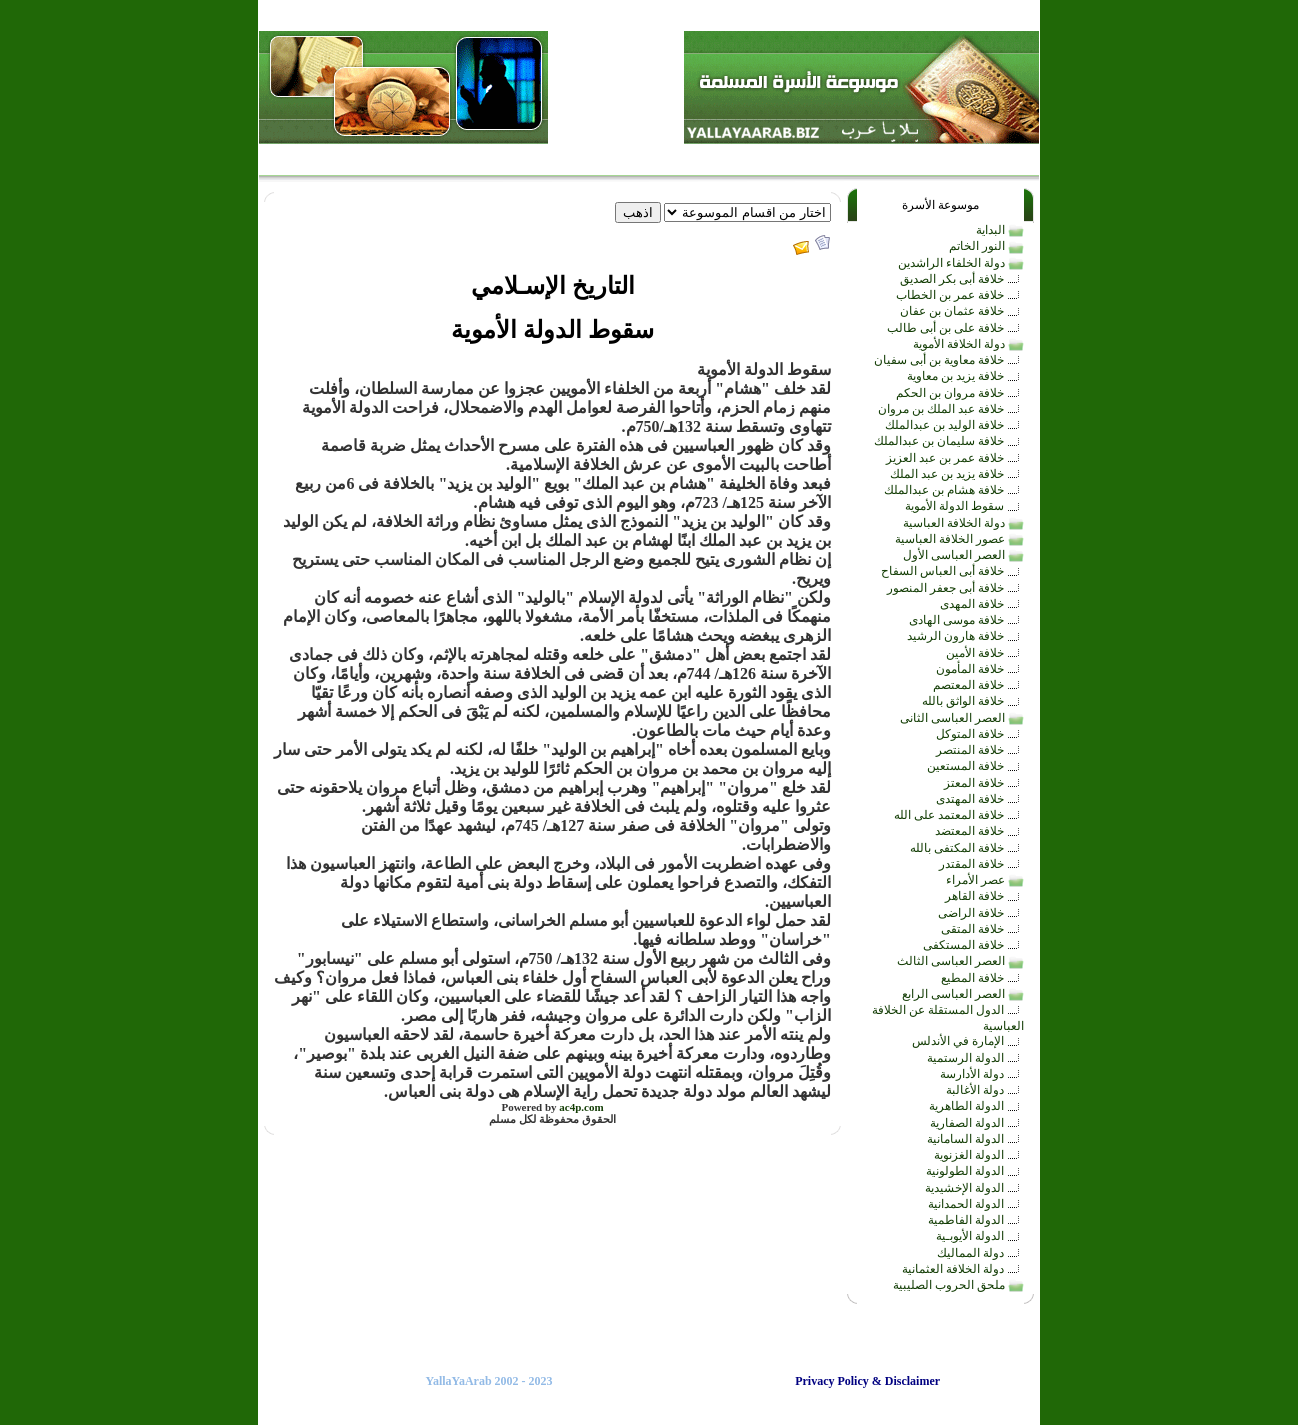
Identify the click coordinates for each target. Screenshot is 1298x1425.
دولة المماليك (980, 1253)
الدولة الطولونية (975, 1171)
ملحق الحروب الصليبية (958, 1285)
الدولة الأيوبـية (980, 1236)
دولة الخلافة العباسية (963, 523)
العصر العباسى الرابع (963, 994)
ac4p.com (581, 1107)
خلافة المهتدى (980, 799)
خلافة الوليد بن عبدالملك (954, 425)
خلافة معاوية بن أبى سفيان (949, 360)
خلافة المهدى (982, 604)
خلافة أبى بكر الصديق (962, 279)
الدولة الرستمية (975, 1058)
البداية (1000, 230)
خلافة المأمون (980, 669)
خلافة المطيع (982, 978)
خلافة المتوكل (980, 734)
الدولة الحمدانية (976, 1204)
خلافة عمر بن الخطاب (960, 295)
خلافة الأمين (985, 653)
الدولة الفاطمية (976, 1220)
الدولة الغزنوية (979, 1155)
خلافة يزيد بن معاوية (965, 376)
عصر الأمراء (985, 880)
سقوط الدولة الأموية (964, 506)
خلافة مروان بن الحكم (960, 393)
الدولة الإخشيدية (974, 1188)
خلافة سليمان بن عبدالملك (949, 441)
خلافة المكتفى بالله (967, 848)
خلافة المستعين (975, 766)
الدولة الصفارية (977, 1123)
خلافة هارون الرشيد (965, 636)
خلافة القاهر (984, 896)
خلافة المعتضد (979, 831)
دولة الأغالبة (985, 1090)
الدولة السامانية (975, 1139)
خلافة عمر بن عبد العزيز (955, 458)
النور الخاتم (986, 246)
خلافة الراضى (981, 913)
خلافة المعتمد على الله (959, 815)
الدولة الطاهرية (976, 1106)
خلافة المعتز (984, 783)
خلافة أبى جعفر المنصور (955, 588)
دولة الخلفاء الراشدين (961, 263)
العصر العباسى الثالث (960, 961)
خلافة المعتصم (978, 685)
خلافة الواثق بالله (973, 701)
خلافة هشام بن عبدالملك (954, 490)
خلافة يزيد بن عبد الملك (957, 474)
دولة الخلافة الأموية (968, 344)
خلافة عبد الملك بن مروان (951, 409)
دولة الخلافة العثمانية (963, 1269)
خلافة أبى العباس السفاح (952, 571)
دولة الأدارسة (982, 1074)
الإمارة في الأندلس (968, 1041)
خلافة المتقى (982, 929)
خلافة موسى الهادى (966, 620)
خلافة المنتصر (980, 750)
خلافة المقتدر (981, 864)
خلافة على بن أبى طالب (955, 328)
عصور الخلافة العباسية (959, 539)
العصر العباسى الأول (963, 555)
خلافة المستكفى (973, 945)
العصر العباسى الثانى (962, 718)
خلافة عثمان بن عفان (962, 311)
